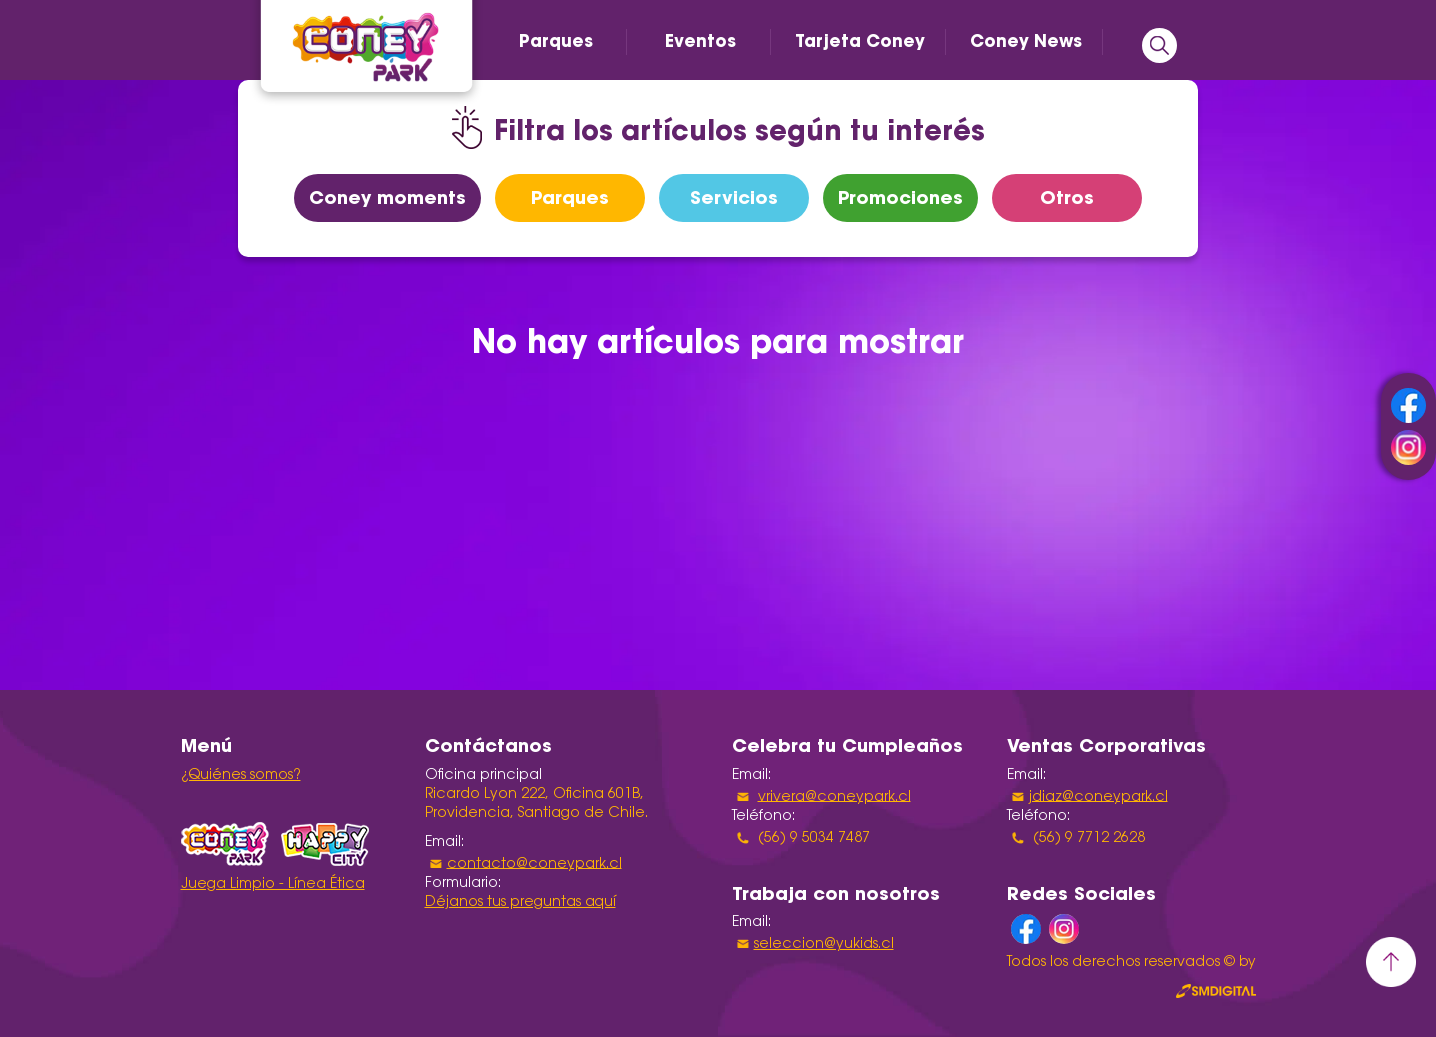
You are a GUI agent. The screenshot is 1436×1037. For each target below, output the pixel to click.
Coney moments (387, 197)
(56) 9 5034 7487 (812, 838)
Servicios (734, 197)
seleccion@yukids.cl (824, 945)
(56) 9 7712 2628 (1087, 838)
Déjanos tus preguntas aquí (520, 903)
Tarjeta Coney (860, 41)
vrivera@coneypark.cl (834, 797)
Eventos (700, 41)
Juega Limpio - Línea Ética (273, 885)
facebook (1408, 405)
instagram (1408, 447)
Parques (556, 41)
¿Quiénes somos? (241, 776)
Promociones (900, 197)
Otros (1067, 197)
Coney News (1026, 41)
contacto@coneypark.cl (534, 864)
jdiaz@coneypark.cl (1098, 797)
